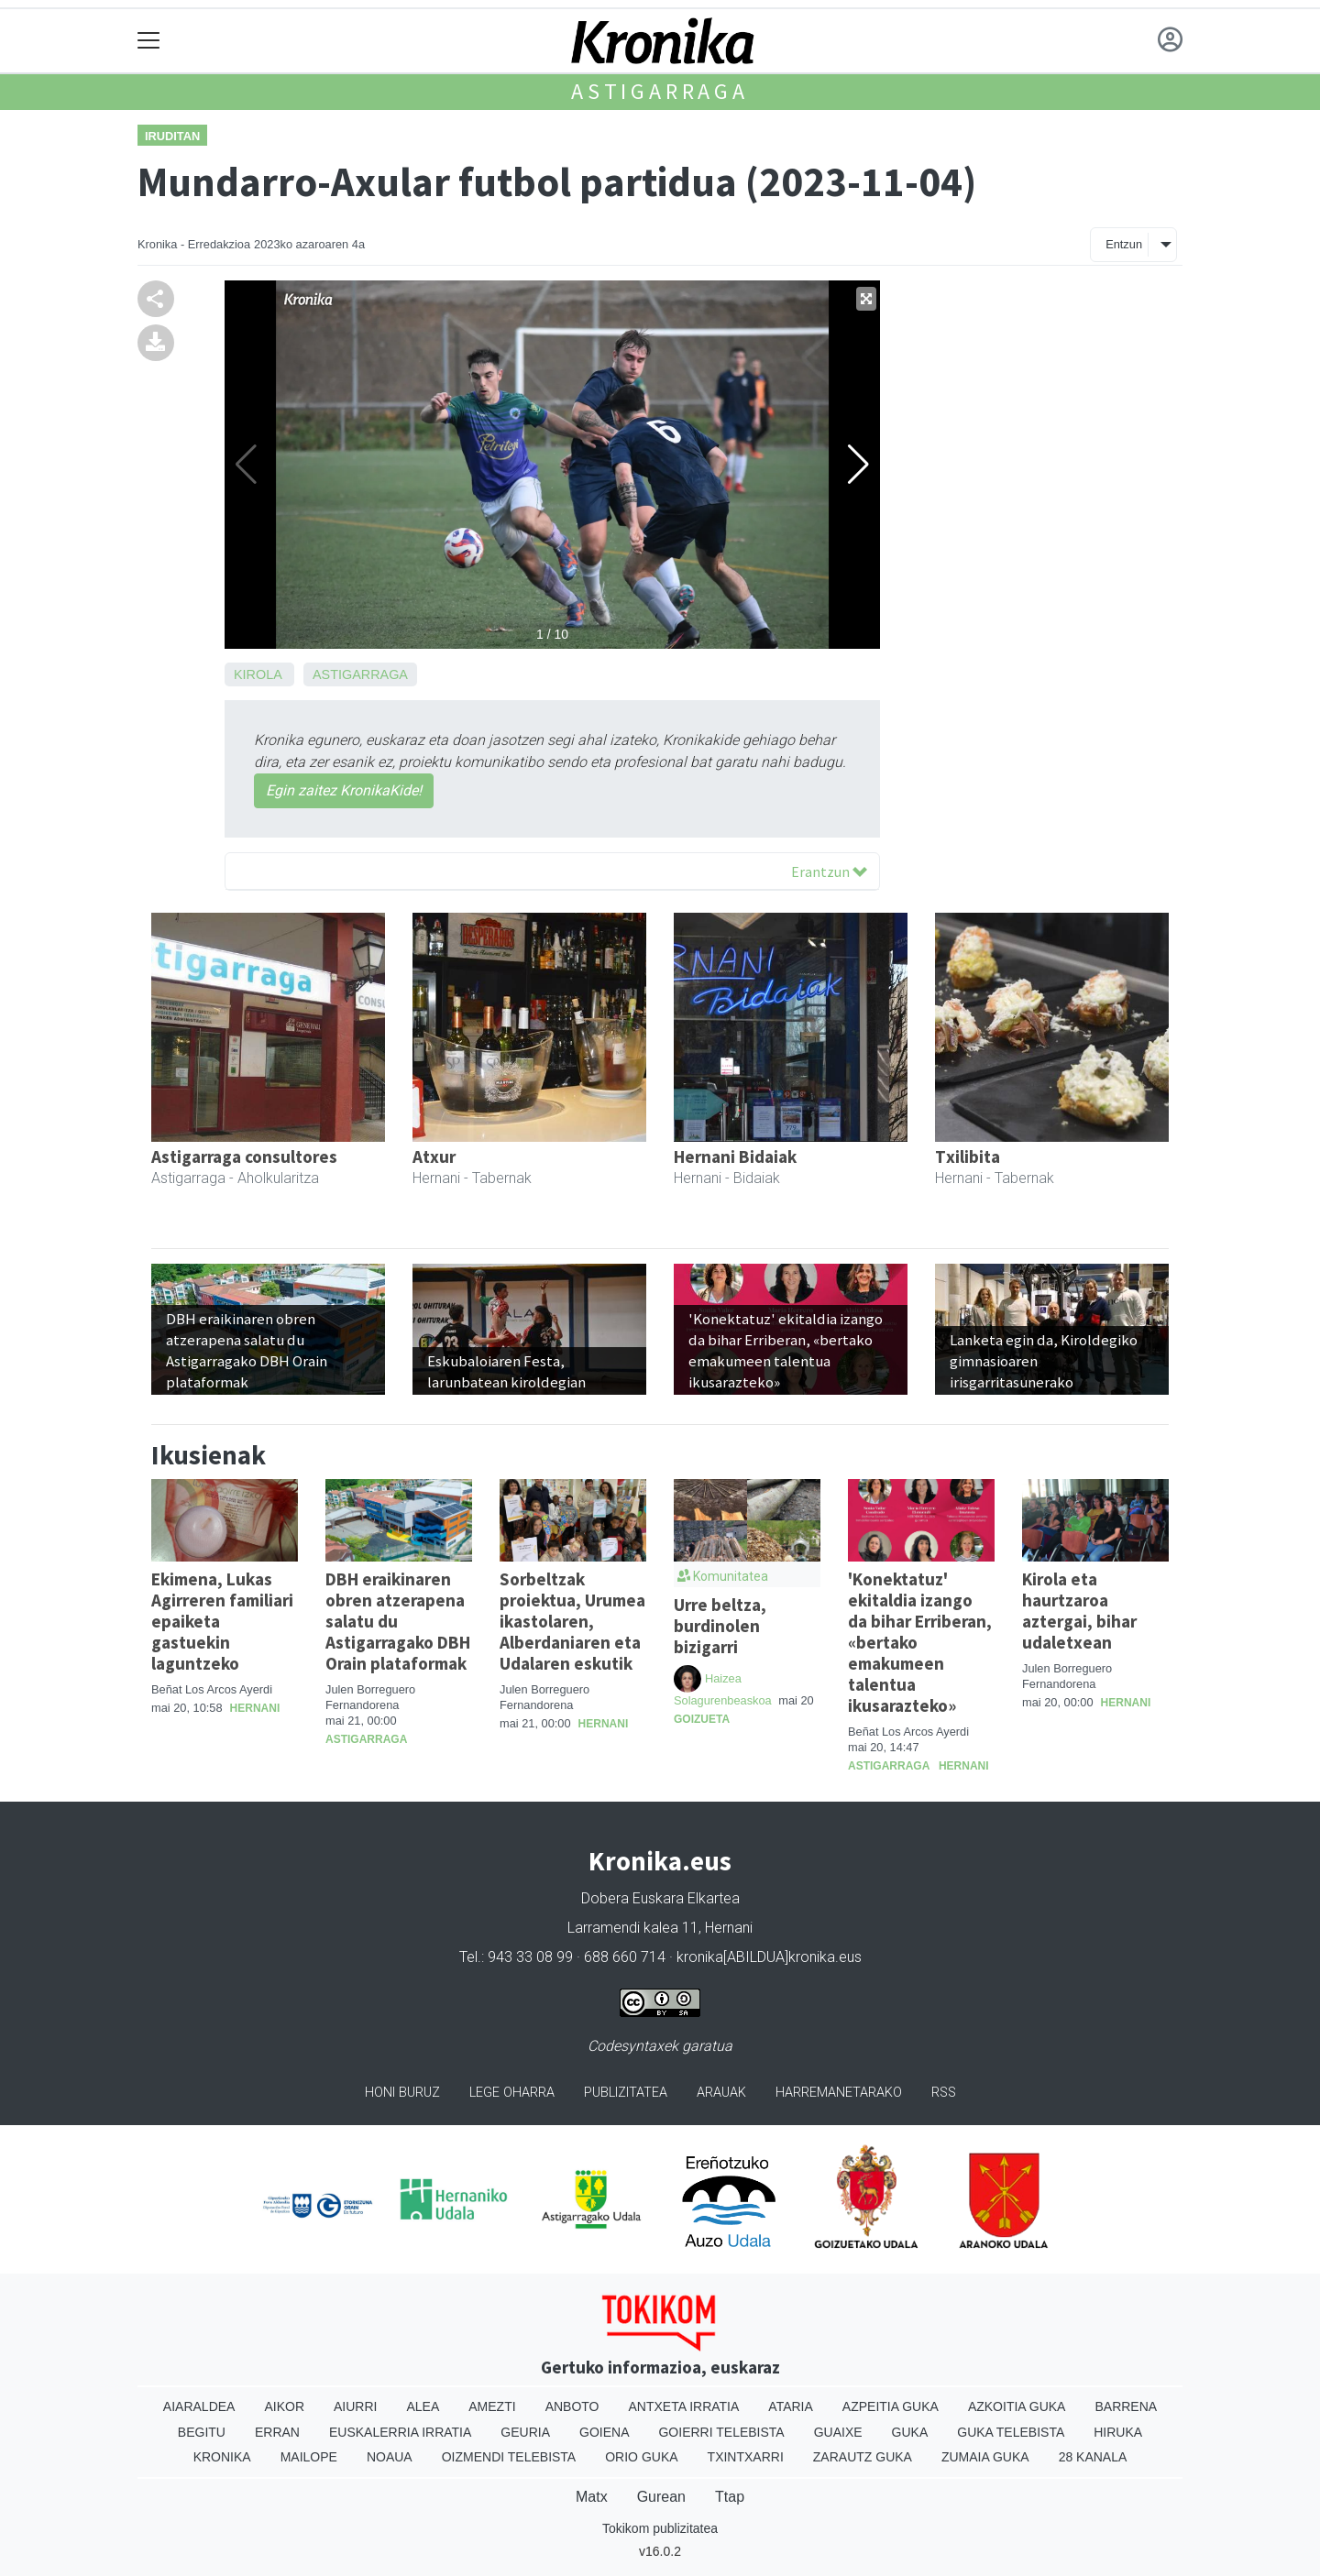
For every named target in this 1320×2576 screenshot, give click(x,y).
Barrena (1125, 2406)
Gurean (661, 2497)
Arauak (721, 2092)
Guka (910, 2432)
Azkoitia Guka (1017, 2406)
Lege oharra (512, 2092)
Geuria (525, 2432)
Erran (277, 2432)
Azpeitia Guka (890, 2406)
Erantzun (829, 871)
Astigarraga (660, 91)
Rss (943, 2092)
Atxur (434, 1156)
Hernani (255, 1708)
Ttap (729, 2497)
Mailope (308, 2457)
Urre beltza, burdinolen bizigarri (720, 1626)
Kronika (222, 2457)
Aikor (284, 2406)
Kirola (257, 674)
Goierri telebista (721, 2432)
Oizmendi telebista (509, 2457)
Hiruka (1118, 2432)
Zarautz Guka (862, 2457)
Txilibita (967, 1156)
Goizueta (702, 1719)
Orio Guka (641, 2457)
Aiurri (355, 2406)
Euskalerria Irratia (400, 2432)
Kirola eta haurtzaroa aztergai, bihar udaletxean (1079, 1610)
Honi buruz (402, 2092)
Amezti (491, 2406)
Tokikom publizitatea (660, 2528)
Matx (592, 2497)
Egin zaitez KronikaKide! (344, 790)
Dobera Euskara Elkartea (660, 1898)
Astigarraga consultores (244, 1156)
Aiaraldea (199, 2406)
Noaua (389, 2457)
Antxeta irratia (684, 2406)
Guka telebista (1010, 2432)
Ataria (790, 2406)
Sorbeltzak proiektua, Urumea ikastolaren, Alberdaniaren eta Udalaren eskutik (572, 1621)
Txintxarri (746, 2457)
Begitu (202, 2432)
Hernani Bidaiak (735, 1156)
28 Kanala (1093, 2457)
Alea (422, 2406)
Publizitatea (625, 2092)
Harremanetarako (839, 2092)
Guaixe (838, 2432)
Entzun (1124, 244)
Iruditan (172, 136)
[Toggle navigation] (149, 41)
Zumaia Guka (985, 2457)
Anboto (572, 2406)
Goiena (604, 2432)
